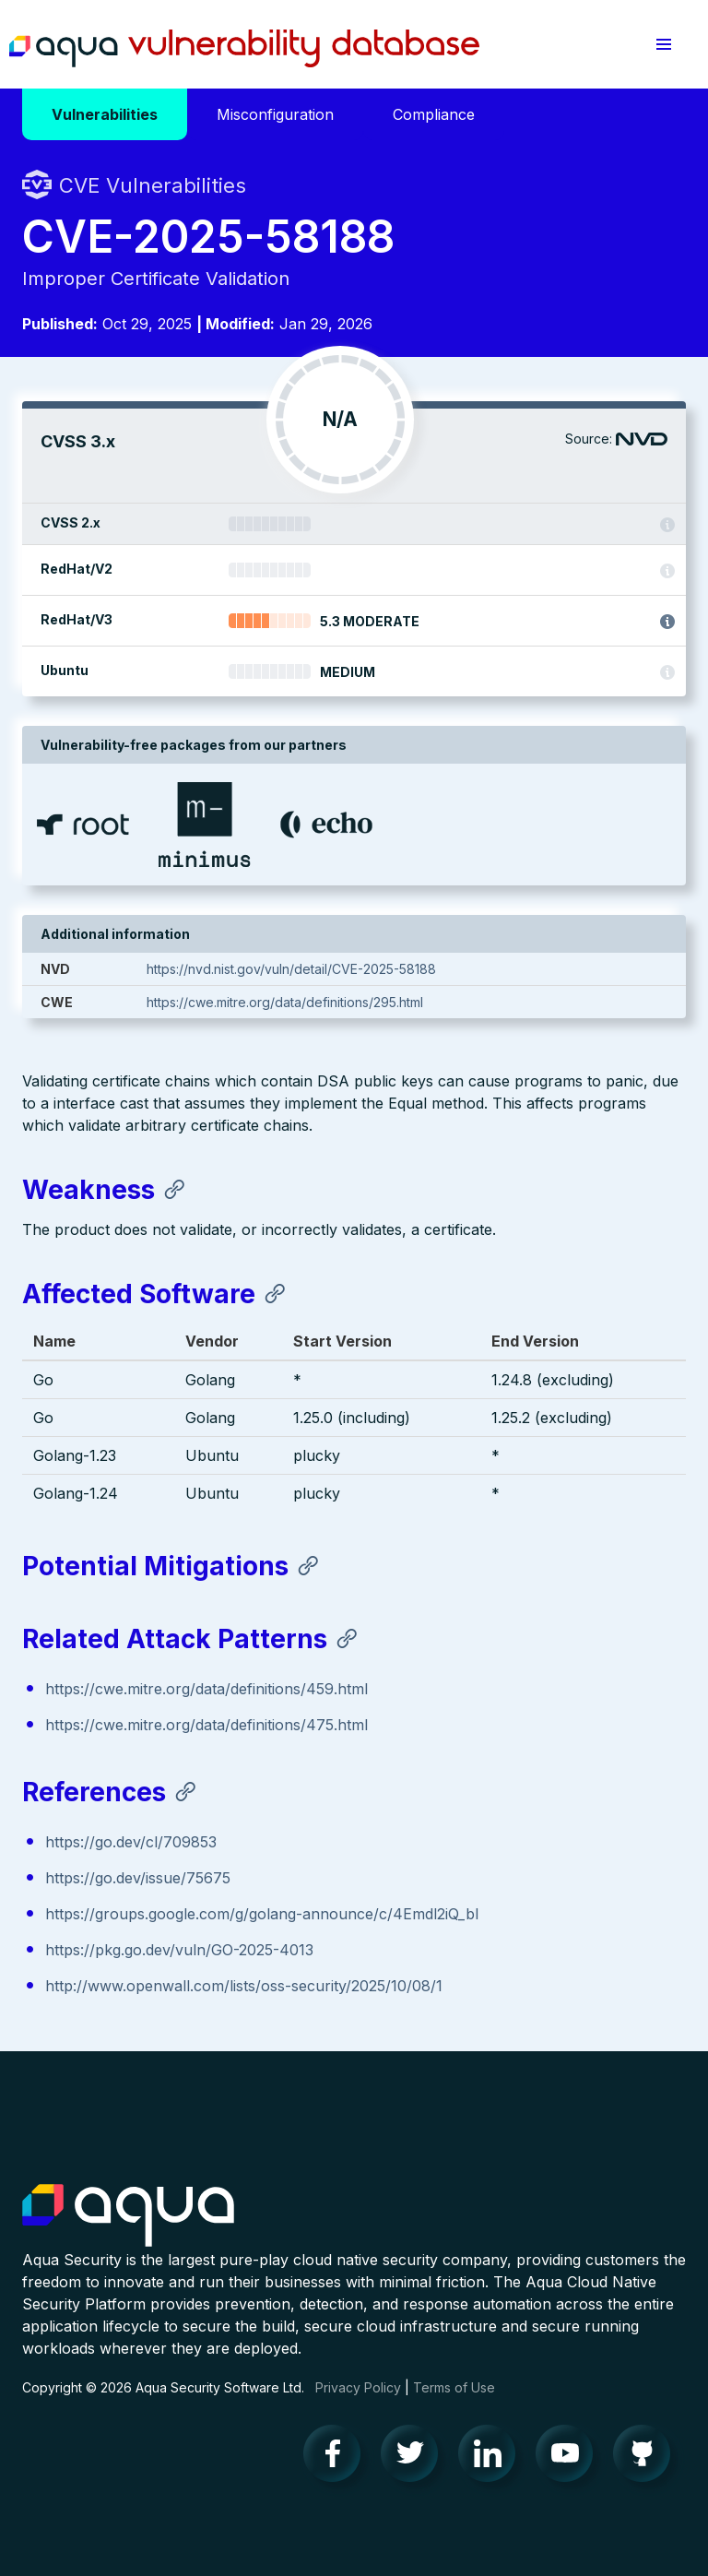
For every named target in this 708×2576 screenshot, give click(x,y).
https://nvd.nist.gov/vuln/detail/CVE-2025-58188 (291, 969)
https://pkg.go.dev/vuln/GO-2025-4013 (179, 1950)
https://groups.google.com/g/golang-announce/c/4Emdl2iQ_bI (262, 1914)
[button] (664, 44)
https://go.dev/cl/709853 (131, 1842)
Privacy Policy (358, 2387)
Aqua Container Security (128, 2216)
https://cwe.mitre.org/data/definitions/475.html (206, 1724)
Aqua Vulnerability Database (244, 49)
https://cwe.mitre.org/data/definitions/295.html (285, 1002)
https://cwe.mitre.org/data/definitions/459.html (206, 1689)
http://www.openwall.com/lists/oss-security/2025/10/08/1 (243, 1986)
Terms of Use (454, 2387)
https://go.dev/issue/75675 (137, 1878)
